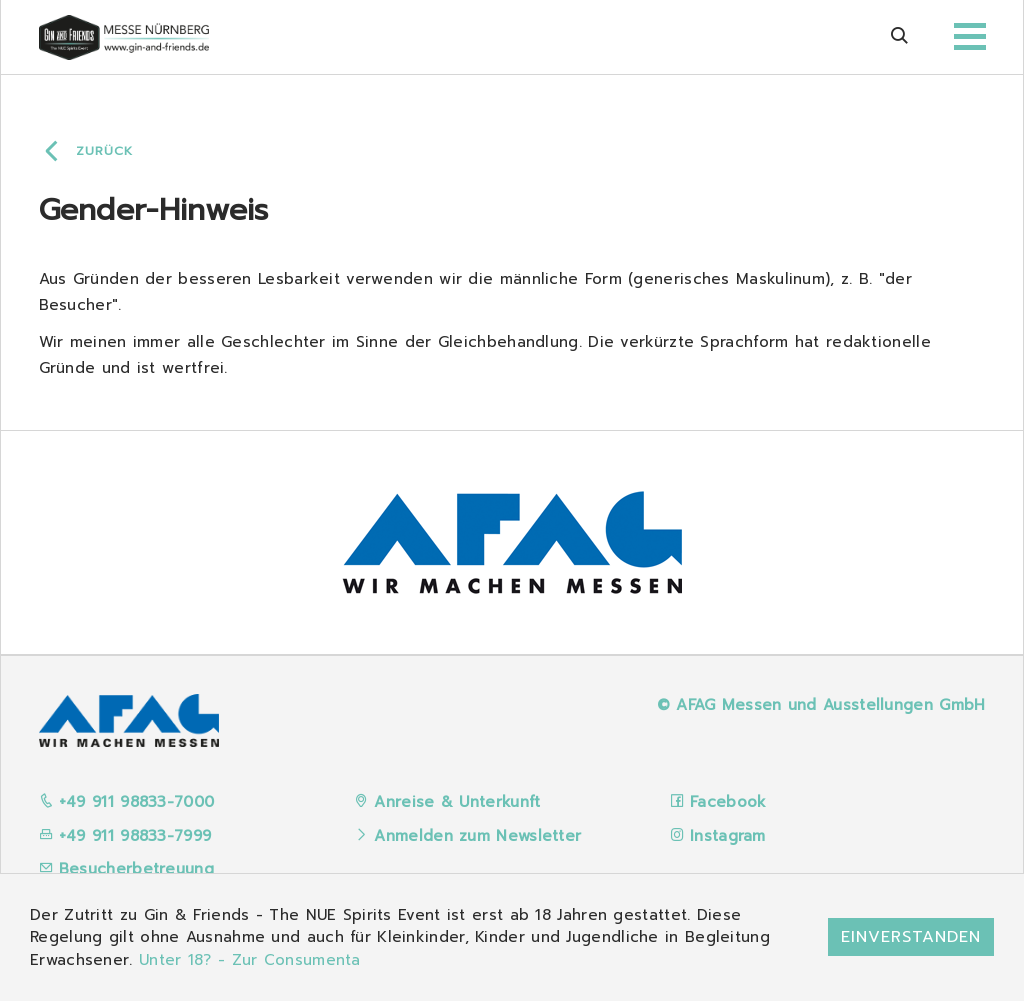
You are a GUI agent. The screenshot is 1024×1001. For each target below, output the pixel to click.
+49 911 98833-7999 (125, 836)
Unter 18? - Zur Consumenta (250, 960)
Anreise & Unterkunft (457, 802)
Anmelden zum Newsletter (477, 836)
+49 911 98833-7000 (127, 802)
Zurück (104, 151)
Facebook (728, 802)
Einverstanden (911, 937)
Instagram (728, 836)
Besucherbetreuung (126, 869)
